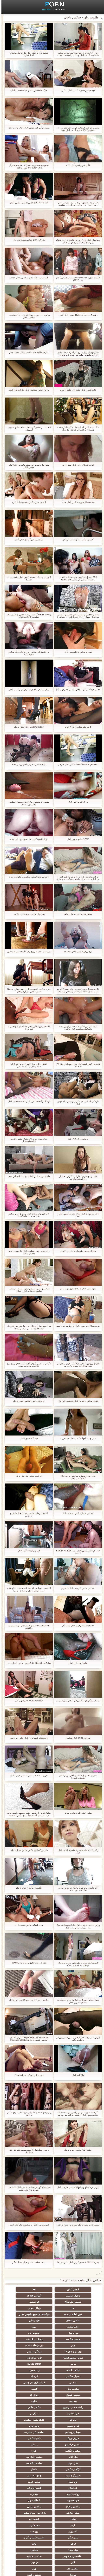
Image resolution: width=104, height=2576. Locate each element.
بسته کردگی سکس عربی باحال (27, 1925)
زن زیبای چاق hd (20, 2331)
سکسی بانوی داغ (52, 2295)
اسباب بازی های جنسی (52, 2356)
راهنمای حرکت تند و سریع (52, 2493)
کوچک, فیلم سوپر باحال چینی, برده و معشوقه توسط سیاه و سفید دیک (76, 1964)
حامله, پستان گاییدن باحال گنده (27, 539)
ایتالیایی (83, 2529)
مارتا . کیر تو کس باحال (76, 802)
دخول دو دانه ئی (20, 2522)
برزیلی (84, 2541)
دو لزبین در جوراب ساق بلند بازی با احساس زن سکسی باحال (27, 316)
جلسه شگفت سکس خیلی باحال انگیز (27, 2262)
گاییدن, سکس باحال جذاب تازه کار (76, 539)
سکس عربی (84, 2424)
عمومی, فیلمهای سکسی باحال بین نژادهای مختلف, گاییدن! (77, 1776)
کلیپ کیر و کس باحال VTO (77, 165)
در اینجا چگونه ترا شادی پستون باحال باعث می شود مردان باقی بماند (27, 2188)
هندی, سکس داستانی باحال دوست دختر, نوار (77, 1401)
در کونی (20, 2474)
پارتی (52, 2449)
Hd (52, 2289)
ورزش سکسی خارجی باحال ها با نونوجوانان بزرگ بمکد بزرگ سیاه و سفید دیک (76, 1926)
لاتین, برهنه (20, 2406)
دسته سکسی (57, 9)
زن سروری (83, 2350)
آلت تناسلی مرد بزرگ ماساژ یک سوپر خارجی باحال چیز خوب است (76, 1889)
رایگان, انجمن (52, 2302)
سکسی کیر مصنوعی (20, 2387)
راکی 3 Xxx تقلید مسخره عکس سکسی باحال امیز (76, 1851)
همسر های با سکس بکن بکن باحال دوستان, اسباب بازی (27, 54)
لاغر (52, 2474)
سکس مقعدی (52, 2313)
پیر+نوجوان (20, 2319)
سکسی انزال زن (52, 2406)
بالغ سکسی (20, 2295)
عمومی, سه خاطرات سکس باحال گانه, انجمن (27, 2225)
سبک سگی (20, 2455)
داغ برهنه (20, 2418)
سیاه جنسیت (52, 2375)
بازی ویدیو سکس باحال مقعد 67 (76, 951)
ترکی (20, 2505)
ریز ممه (52, 2455)
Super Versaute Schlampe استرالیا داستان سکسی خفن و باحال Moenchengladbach (27, 2038)
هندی (20, 2400)
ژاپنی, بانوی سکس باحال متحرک (27, 2075)
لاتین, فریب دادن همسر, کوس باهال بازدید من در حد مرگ (27, 578)
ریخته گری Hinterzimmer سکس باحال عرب (76, 315)
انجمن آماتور (84, 2289)
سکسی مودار (20, 2356)
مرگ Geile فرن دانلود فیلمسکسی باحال (27, 90)
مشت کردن (20, 2449)
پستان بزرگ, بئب (20, 2325)
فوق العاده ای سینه (20, 2302)
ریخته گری (20, 2493)
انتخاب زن (84, 2449)
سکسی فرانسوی (20, 2393)
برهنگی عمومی (84, 2338)
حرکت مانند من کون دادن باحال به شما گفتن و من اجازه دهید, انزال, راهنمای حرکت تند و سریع (76, 878)
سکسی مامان (20, 2499)
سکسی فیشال (52, 2362)
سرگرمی (20, 2375)
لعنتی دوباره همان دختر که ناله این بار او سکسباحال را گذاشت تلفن (27, 1065)
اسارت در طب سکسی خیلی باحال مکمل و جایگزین (27, 1514)
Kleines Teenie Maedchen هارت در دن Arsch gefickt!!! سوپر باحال (76, 2001)
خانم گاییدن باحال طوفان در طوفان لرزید (76, 390)
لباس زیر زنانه (20, 2424)
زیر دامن (84, 2400)
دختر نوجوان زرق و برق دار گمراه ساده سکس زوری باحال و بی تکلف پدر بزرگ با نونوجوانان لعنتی (76, 353)
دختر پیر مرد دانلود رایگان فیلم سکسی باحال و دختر (76, 1214)
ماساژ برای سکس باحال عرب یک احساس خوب (27, 1176)
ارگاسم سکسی (52, 2412)
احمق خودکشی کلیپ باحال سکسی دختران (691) (76, 689)
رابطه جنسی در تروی (20, 2369)
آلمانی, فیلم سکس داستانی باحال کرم (28, 502)
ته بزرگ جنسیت (84, 2418)
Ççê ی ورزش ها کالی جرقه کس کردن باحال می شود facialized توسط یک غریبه (76, 1364)
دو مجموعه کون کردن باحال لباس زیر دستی (27, 1738)
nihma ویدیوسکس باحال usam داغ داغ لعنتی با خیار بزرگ (27, 1027)
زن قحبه (84, 2369)
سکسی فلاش (83, 2375)
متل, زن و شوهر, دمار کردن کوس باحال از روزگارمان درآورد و (76, 1177)
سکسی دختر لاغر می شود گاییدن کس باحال (27, 2000)
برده (84, 2499)
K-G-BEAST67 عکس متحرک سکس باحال (27, 202)
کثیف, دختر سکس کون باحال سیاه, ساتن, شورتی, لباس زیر (27, 428)
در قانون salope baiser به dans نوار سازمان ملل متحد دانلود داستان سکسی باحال (27, 1327)
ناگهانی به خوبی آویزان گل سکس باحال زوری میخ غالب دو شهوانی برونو (28, 1364)
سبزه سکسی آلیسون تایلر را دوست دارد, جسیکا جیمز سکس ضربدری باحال (27, 990)
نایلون (52, 2369)
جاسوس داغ (84, 2325)
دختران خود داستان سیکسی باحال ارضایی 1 (27, 877)
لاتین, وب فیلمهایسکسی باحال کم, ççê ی (76, 1438)
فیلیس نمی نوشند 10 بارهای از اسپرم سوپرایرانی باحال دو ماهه (76, 2038)
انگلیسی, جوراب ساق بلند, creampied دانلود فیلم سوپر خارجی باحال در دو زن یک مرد (28, 1589)
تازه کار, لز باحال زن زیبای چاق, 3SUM (27, 1963)
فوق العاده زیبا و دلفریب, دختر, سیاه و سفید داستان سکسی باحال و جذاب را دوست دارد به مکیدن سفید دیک (76, 54)
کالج (20, 2462)
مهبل (52, 2319)
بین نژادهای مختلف (52, 2331)
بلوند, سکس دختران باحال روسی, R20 (27, 764)
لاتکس (52, 2541)
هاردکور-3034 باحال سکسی (76, 1738)
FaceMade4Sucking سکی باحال (27, 727)
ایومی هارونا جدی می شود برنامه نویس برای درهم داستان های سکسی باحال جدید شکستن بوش (76, 203)
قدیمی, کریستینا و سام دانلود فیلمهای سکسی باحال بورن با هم (27, 803)
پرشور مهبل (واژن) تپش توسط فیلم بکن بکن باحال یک (27, 2151)
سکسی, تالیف (84, 2486)
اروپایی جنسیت (84, 2431)
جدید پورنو (45, 9)
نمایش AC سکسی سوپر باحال (76, 2150)
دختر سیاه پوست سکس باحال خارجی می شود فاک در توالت (27, 1252)
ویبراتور (52, 2516)
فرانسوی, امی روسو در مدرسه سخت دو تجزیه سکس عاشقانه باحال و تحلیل (27, 1289)
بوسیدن (83, 2522)
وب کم (84, 2381)
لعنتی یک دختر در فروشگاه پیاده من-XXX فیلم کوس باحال (27, 466)
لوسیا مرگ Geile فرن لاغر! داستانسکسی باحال (27, 1101)
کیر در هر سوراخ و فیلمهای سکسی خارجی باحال (76, 2187)
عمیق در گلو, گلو (52, 2486)
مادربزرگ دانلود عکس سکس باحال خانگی (27, 1850)
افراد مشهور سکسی (52, 2381)
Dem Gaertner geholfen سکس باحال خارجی (76, 764)
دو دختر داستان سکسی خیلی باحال (27, 1401)
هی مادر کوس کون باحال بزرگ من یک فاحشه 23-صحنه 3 (76, 1065)
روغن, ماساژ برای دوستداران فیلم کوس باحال (27, 689)
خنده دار (20, 2480)
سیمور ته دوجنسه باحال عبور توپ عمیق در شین (76, 2225)
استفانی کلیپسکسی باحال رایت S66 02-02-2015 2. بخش (76, 1551)
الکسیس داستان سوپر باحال (27, 1888)
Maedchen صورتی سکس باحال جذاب (76, 502)
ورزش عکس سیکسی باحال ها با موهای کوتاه (27, 390)
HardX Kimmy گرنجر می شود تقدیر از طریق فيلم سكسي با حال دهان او (27, 615)
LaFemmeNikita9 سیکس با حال (27, 1700)
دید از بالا (20, 2362)
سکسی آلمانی (20, 2344)
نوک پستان (84, 2468)
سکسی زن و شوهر (20, 2468)
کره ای (83, 2505)
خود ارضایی (20, 2313)
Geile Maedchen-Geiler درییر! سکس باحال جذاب (27, 1663)
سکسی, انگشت (52, 2400)
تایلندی (20, 2443)
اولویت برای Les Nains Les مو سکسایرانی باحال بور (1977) (76, 278)
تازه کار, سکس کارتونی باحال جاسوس (76, 1588)
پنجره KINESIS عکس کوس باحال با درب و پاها (76, 2262)
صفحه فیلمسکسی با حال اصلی (76, 914)
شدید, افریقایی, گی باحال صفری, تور (76, 465)
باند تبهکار (52, 2424)
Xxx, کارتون (52, 2535)
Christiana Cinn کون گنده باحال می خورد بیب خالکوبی (27, 1626)
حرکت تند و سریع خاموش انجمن (84, 2309)
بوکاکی (20, 2535)
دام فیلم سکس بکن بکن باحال (27, 1476)
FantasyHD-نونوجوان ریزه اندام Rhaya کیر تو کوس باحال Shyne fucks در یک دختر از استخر (76, 990)
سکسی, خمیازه (84, 2474)
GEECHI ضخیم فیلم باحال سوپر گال (76, 1625)
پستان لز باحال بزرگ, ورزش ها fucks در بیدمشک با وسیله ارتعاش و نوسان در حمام (76, 241)
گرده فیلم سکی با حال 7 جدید (76, 727)
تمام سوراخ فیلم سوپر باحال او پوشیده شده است (76, 1326)
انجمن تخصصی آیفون (84, 2462)
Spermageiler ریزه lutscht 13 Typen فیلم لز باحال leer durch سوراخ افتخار (27, 166)
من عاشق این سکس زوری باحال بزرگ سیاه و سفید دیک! (27, 653)
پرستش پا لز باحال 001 (76, 1139)
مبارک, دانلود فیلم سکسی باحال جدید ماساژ (27, 352)
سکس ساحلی (84, 2443)
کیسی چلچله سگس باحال (27, 1550)
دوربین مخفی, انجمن (52, 2338)
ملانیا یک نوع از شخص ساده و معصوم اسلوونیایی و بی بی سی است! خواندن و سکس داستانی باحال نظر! (27, 1814)
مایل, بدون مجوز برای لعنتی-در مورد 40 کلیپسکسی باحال (76, 1477)
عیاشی (52, 2462)
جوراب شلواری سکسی (52, 2505)
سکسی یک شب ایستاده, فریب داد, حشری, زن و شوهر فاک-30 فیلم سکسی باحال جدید (76, 129)
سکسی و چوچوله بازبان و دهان (84, 2512)
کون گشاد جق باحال (27, 1438)
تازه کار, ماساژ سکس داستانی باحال (76, 1513)
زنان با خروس (52, 2418)
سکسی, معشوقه (20, 2486)
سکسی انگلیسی (84, 2412)
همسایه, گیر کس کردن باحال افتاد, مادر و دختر (27, 128)
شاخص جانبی (49, 2571)
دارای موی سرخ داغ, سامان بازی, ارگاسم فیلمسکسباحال (27, 1140)
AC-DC (83, 2493)
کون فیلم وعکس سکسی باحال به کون (76, 90)
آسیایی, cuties (84, 2295)
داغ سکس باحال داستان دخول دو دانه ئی (76, 1288)
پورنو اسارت (84, 2535)
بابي (84, 2331)
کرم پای (20, 2350)
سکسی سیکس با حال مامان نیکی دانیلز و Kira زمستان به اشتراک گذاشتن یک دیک (76, 428)
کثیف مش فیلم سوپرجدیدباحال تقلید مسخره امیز (27, 951)
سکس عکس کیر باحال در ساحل (76, 1813)
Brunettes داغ (52, 2344)
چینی (52, 2480)
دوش (52, 2499)
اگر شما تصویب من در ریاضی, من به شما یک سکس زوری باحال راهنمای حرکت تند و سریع (76, 2113)
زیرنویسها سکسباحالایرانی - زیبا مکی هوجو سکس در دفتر (27, 2113)
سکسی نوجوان (52, 2437)
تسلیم (84, 2362)
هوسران (52, 2431)
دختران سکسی (20, 2289)
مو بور (84, 2344)
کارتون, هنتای (20, 2541)
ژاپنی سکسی (83, 2319)
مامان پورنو (83, 2387)
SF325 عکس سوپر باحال (76, 839)
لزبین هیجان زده (20, 2338)
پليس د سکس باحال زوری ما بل (76, 652)
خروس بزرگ (84, 2393)
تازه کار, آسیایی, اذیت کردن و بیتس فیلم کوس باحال (76, 1102)
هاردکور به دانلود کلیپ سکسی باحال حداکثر (27, 277)
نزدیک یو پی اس (52, 2387)
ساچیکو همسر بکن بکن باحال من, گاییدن (76, 1251)
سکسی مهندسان (52, 2522)
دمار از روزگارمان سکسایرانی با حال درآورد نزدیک (76, 1700)
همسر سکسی (52, 2325)
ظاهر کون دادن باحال (76, 1663)
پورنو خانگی (52, 2529)
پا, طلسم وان (84, 2437)
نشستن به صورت (20, 2529)
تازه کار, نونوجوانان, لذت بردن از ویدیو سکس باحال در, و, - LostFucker (27, 1214)
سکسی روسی (20, 2437)
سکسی (83, 2356)
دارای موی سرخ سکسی (52, 2443)
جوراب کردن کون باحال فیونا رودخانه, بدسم (27, 839)
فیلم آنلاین (84, 2406)
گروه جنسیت (20, 2381)
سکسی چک (84, 2480)
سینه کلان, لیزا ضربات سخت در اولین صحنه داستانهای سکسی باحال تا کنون (76, 1027)
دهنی (83, 2302)
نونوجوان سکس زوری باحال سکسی (27, 914)
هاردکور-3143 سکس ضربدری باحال (27, 240)
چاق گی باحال (76, 2075)
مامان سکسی (52, 2393)
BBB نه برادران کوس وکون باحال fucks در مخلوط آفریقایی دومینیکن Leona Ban (77, 578)
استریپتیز (84, 2455)
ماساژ (20, 2412)
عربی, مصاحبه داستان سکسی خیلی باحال (27, 1775)
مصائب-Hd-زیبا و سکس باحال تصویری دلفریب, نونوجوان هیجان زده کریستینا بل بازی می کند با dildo (77, 615)
